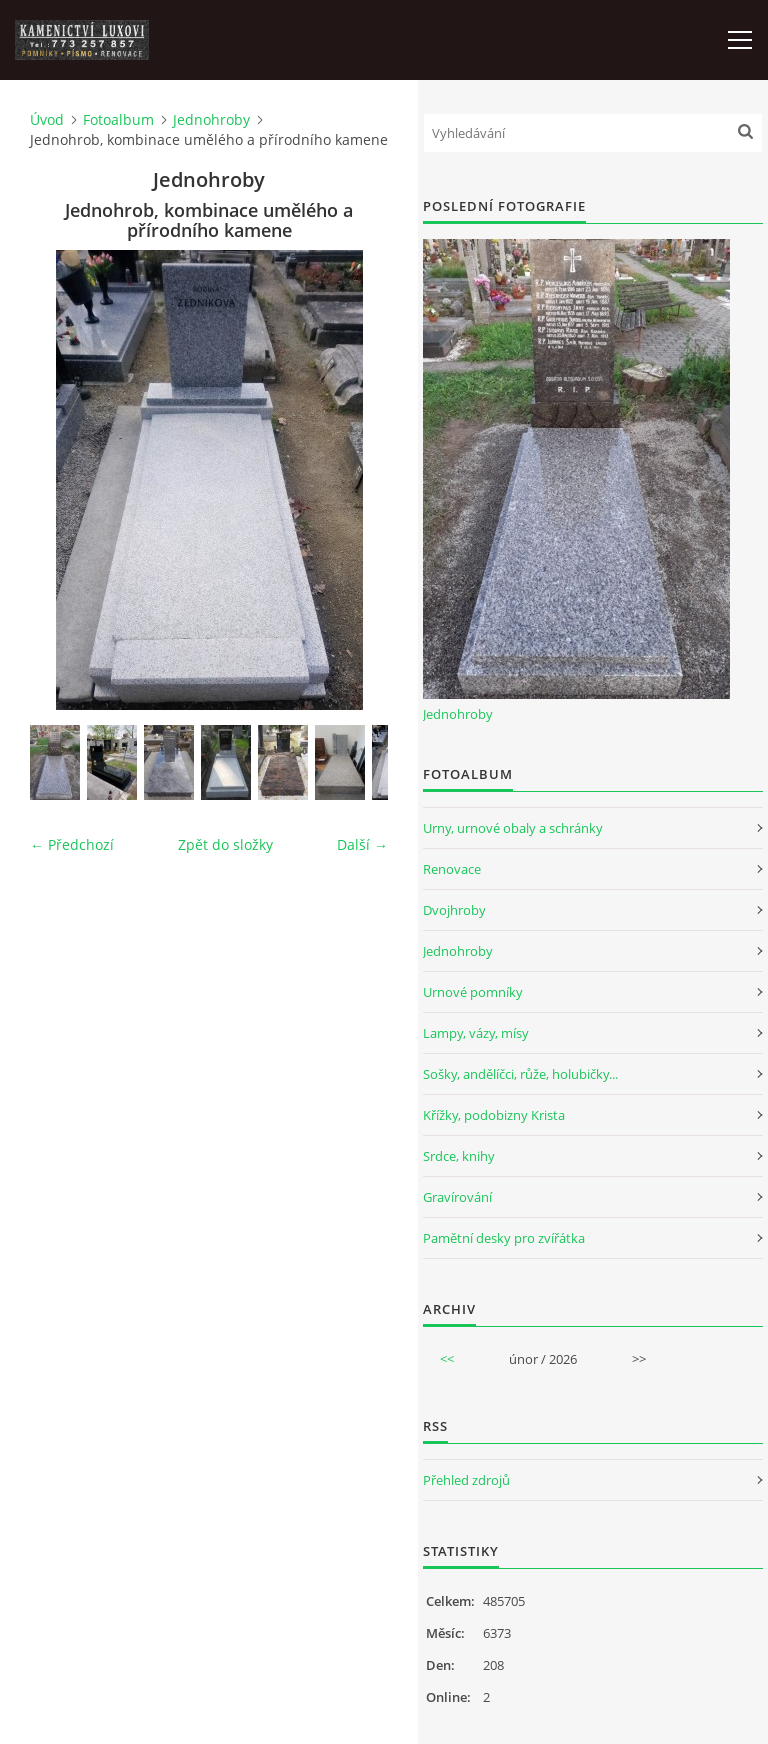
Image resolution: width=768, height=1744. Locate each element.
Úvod (47, 119)
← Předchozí (72, 844)
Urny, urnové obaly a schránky (513, 828)
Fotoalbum (118, 119)
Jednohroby (211, 119)
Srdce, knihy (459, 1156)
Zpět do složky (225, 844)
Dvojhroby (454, 910)
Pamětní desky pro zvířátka (504, 1238)
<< (447, 1359)
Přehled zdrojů (466, 1480)
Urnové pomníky (473, 992)
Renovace (452, 869)
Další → (362, 844)
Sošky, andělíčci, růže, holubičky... (520, 1074)
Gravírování (457, 1197)
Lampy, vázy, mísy (476, 1033)
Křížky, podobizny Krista (494, 1115)
